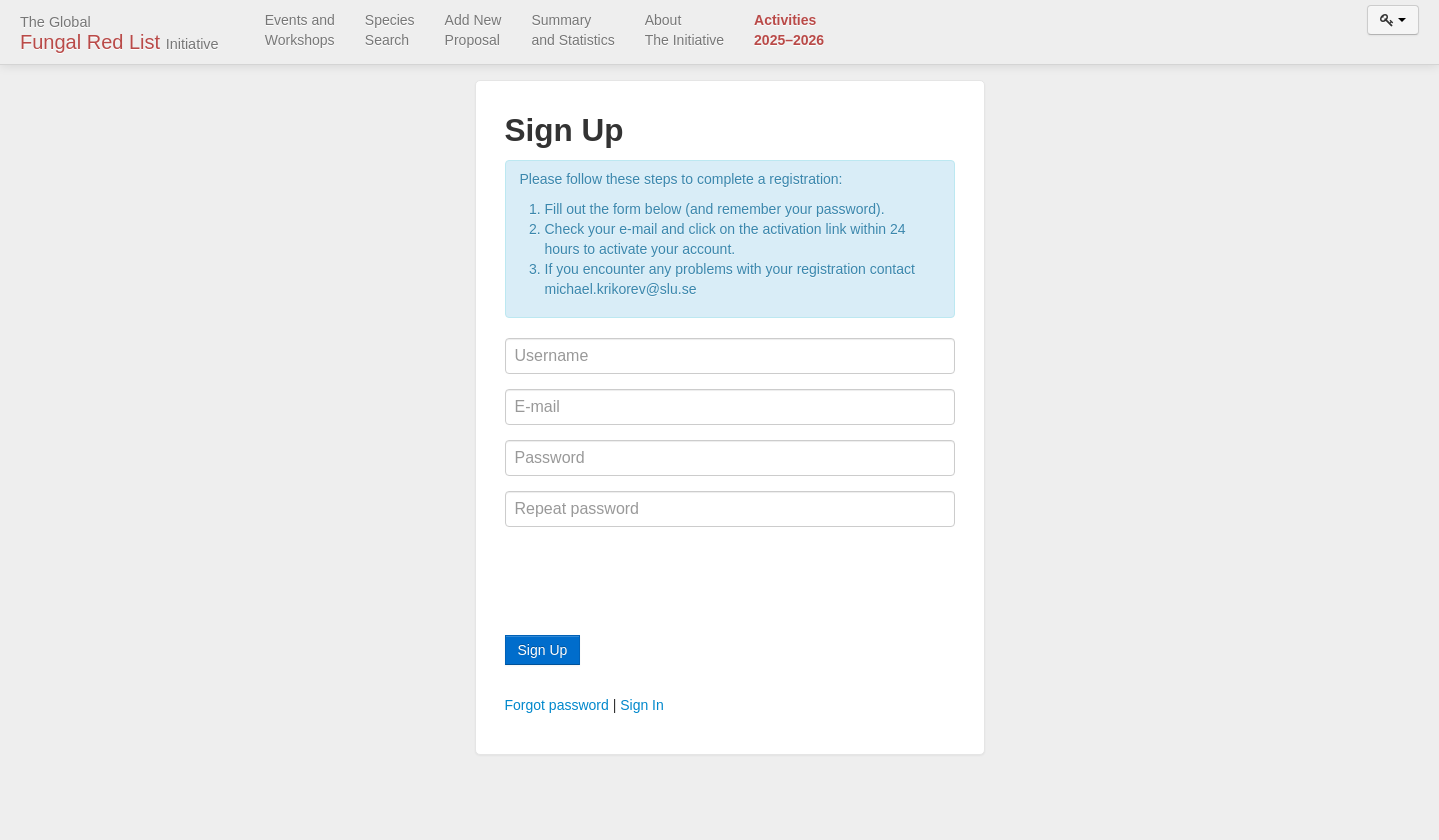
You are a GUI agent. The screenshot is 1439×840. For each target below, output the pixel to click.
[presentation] (657, 581)
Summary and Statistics (572, 30)
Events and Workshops (300, 30)
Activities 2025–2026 (789, 30)
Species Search (390, 30)
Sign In (642, 705)
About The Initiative (684, 30)
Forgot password (557, 705)
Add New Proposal (473, 30)
